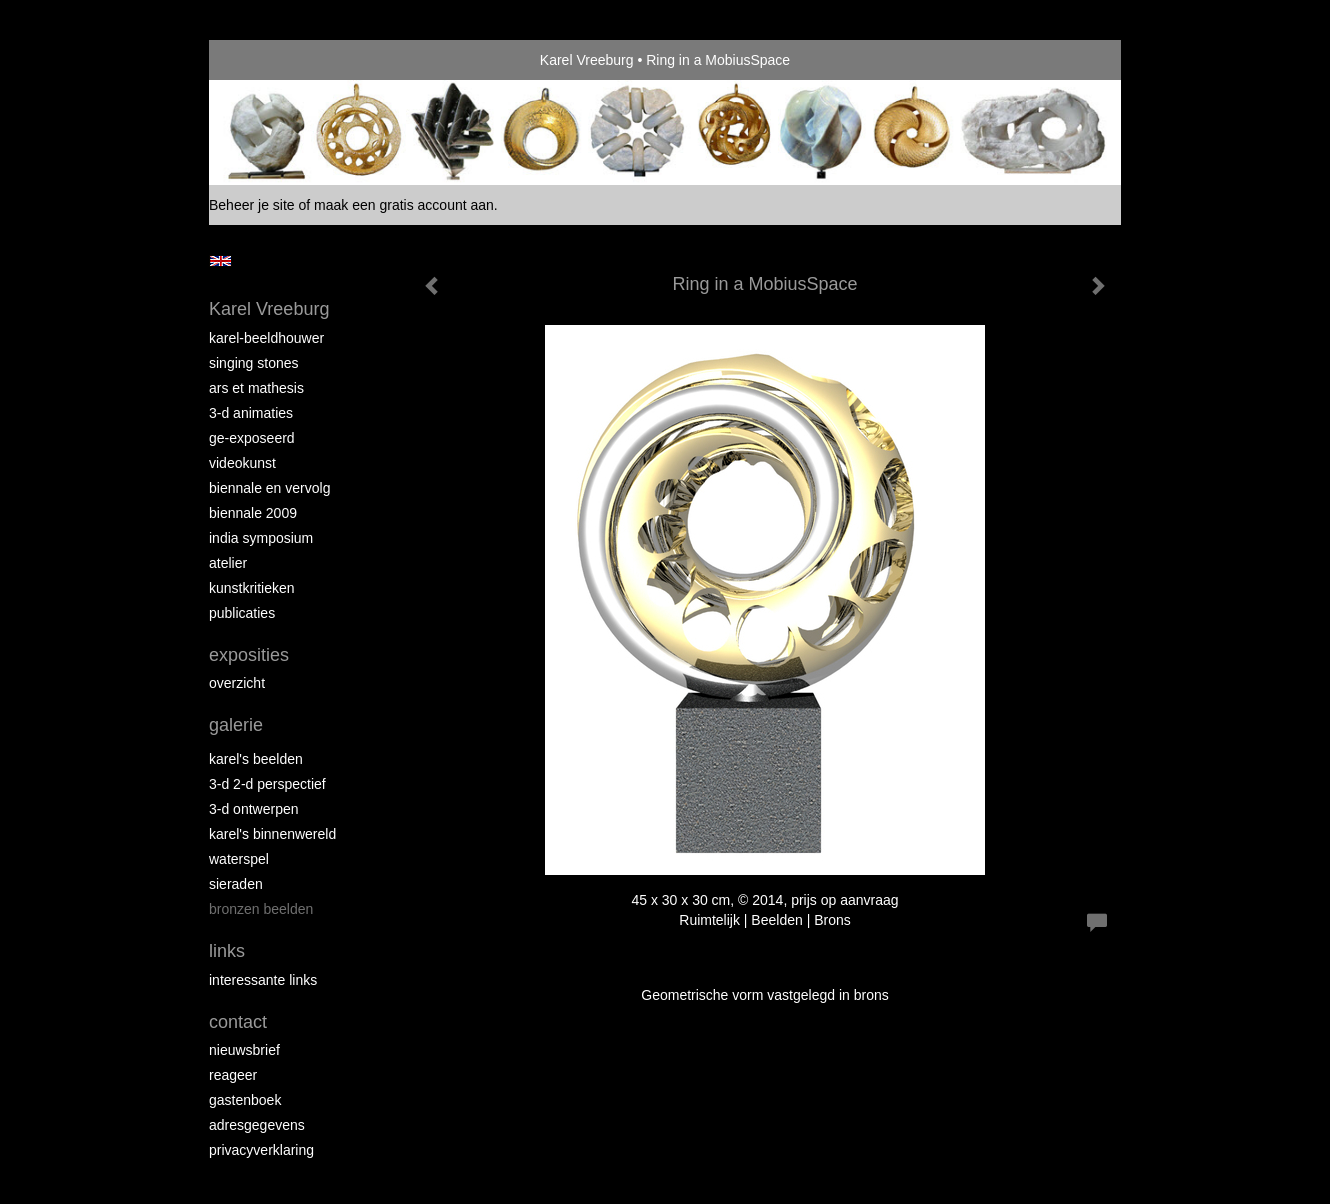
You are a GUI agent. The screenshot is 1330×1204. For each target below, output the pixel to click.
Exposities (249, 655)
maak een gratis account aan (404, 205)
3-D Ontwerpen (254, 809)
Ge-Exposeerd (252, 438)
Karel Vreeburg (587, 60)
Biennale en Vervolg (269, 488)
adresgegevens (257, 1125)
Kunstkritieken (252, 588)
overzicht (237, 683)
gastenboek (245, 1100)
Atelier (228, 563)
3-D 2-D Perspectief (267, 784)
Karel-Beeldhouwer (266, 338)
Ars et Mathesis (256, 388)
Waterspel (239, 859)
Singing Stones (254, 363)
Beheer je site (252, 205)
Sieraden (236, 884)
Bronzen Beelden (261, 909)
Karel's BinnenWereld (272, 834)
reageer (233, 1075)
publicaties (242, 613)
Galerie (236, 725)
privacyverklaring (261, 1150)
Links (227, 951)
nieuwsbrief (244, 1050)
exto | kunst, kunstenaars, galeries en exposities (265, 60)
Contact (238, 1022)
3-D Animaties (251, 413)
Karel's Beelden (256, 759)
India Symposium (261, 538)
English (220, 261)
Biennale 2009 (253, 513)
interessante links (263, 980)
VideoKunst (242, 463)
